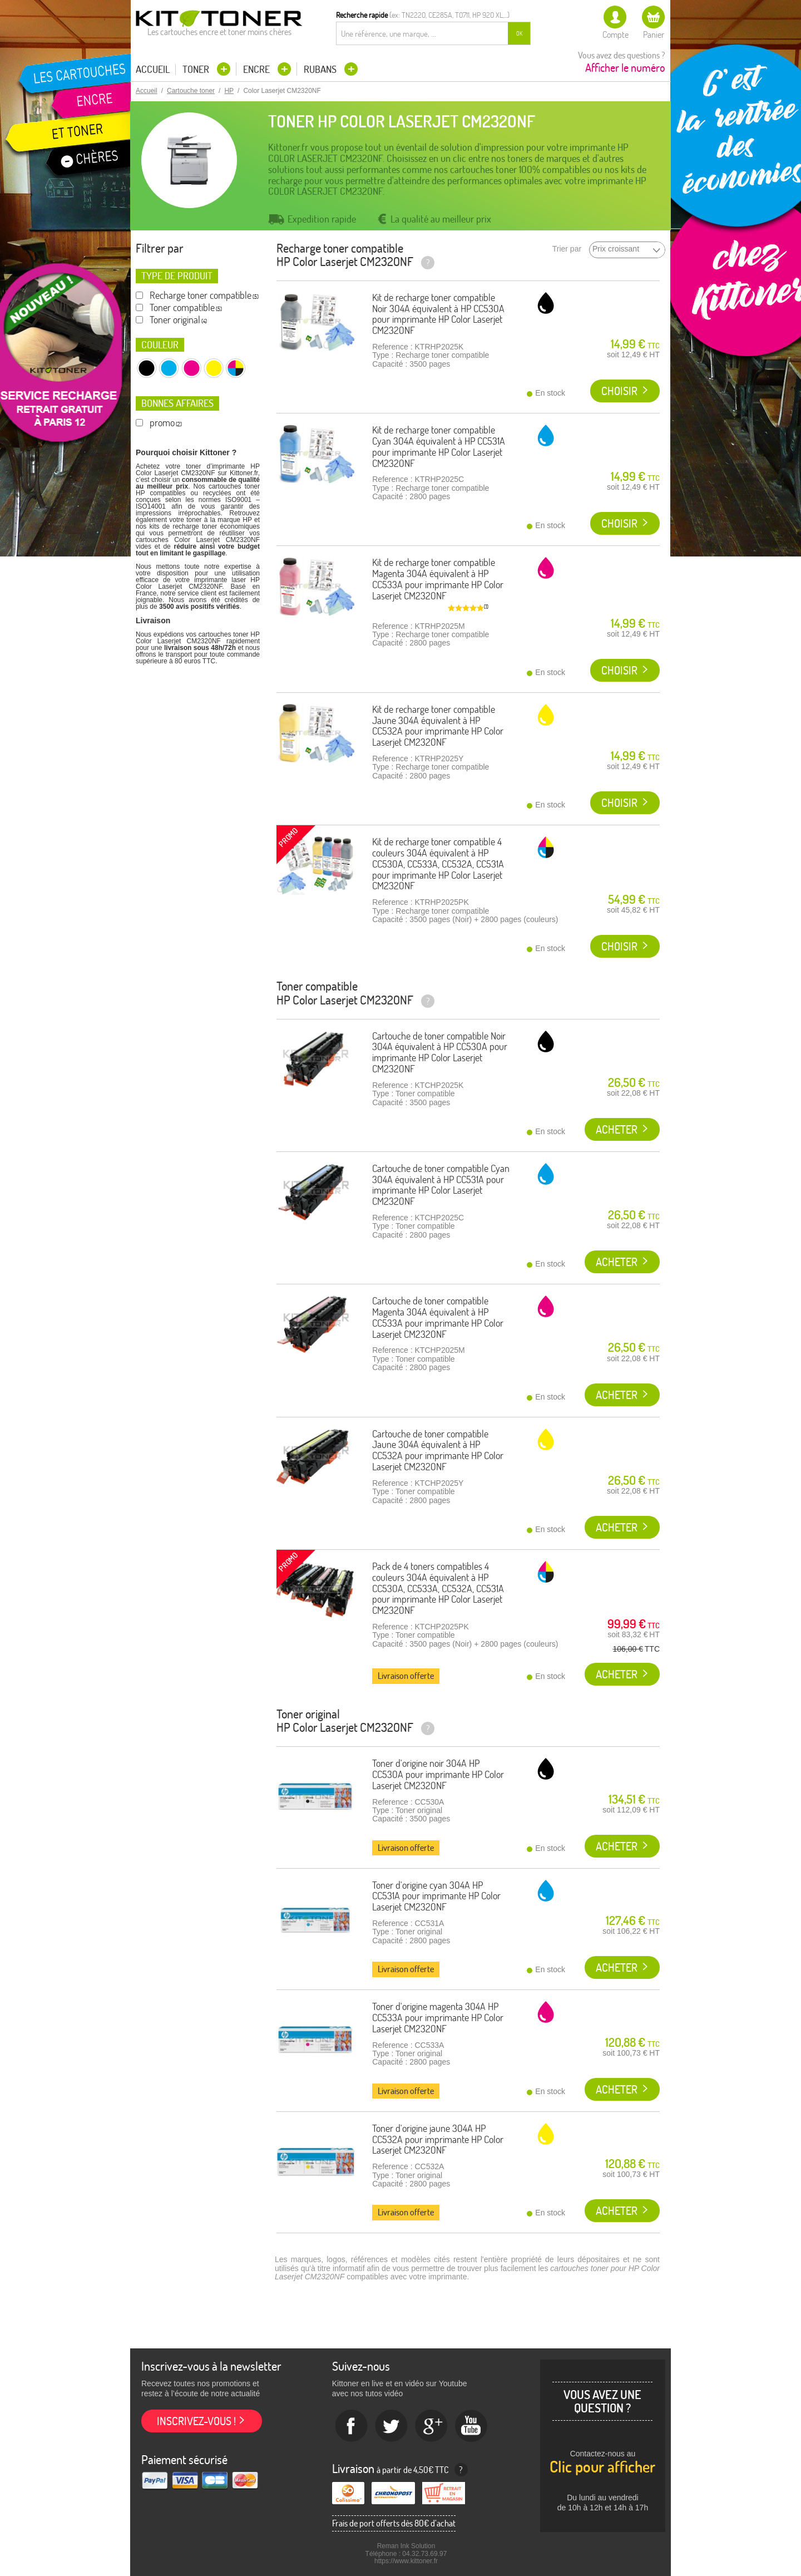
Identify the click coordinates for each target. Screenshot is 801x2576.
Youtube (471, 2426)
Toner (196, 69)
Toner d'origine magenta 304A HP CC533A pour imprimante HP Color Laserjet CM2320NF (437, 2017)
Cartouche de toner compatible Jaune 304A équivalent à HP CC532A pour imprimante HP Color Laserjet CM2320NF (437, 1450)
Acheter (616, 1129)
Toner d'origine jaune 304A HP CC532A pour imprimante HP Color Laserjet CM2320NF (437, 2139)
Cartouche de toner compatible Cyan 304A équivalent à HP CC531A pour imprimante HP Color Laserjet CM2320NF (441, 1185)
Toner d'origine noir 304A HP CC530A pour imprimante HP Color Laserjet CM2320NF (438, 1774)
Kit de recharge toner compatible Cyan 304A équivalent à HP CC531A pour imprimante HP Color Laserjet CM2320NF (438, 446)
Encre (257, 69)
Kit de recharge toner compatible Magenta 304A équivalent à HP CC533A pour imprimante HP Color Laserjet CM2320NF (437, 579)
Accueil (153, 69)
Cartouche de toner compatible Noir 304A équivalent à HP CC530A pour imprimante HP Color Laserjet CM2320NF (439, 1052)
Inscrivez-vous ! (196, 2421)
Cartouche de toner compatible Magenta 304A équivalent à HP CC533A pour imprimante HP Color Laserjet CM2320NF (437, 1317)
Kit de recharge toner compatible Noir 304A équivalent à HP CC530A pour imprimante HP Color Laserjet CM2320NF (438, 314)
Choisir (619, 391)
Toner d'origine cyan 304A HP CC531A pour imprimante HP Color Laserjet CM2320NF (436, 1896)
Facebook (351, 2426)
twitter (391, 2426)
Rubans (321, 69)
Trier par (566, 249)
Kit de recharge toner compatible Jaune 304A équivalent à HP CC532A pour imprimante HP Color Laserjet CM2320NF (437, 725)
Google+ (431, 2426)
